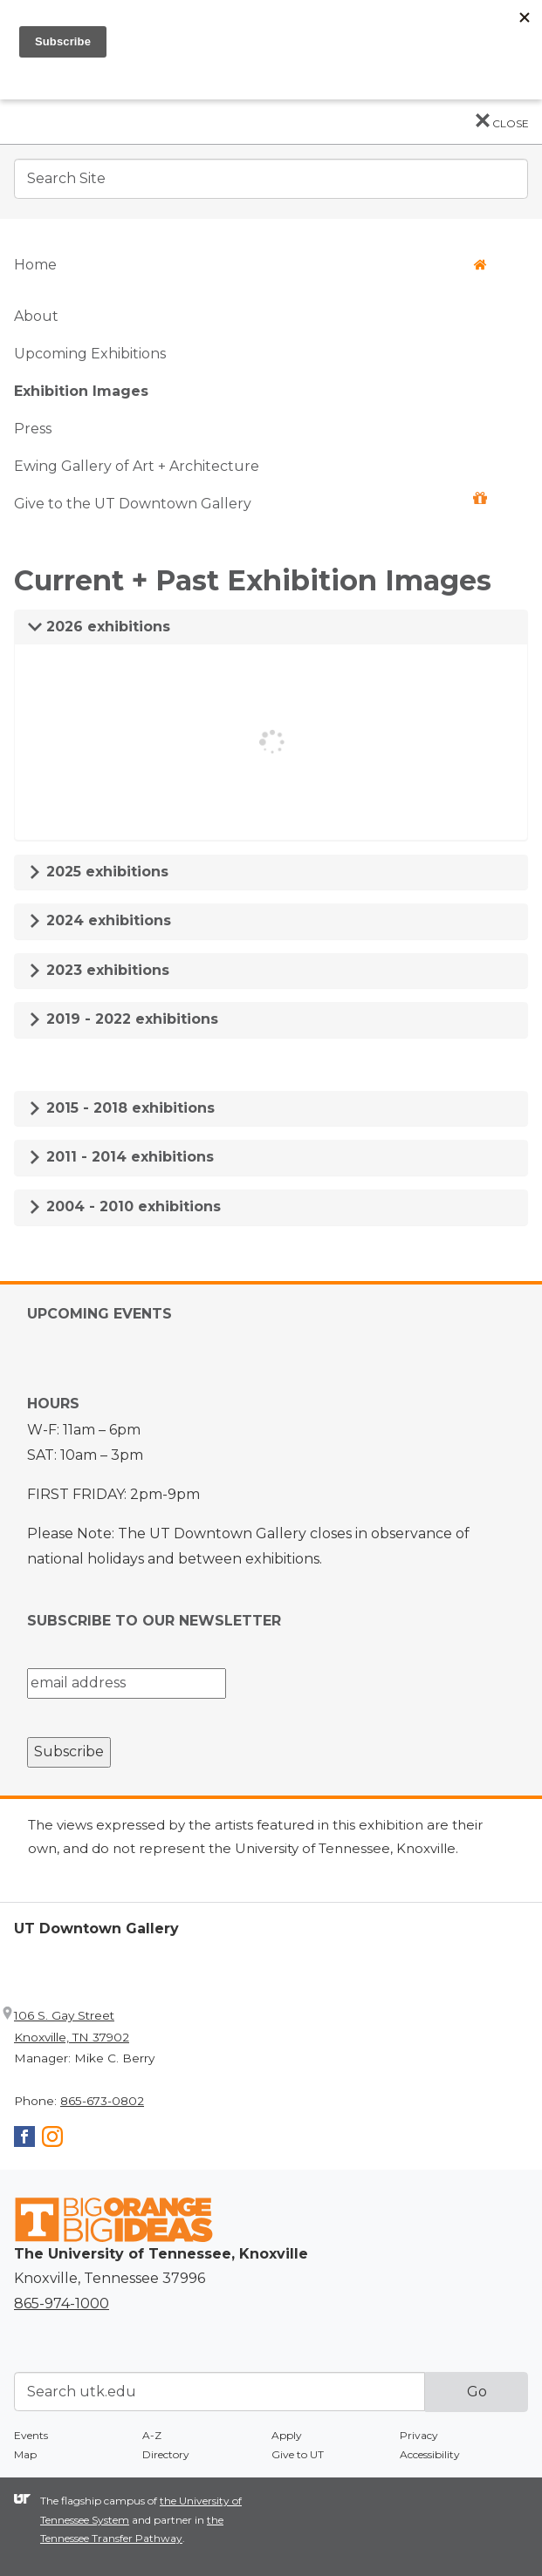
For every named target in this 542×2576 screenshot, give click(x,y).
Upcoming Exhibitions (90, 353)
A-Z (151, 2435)
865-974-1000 (61, 2303)
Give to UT (297, 2454)
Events (31, 2435)
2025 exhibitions (98, 871)
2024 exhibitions (99, 920)
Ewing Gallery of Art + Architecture (136, 466)
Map (25, 2454)
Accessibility (430, 2454)
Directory (165, 2454)
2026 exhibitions (99, 626)
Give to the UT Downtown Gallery (250, 502)
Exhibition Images (81, 391)
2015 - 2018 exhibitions (121, 1108)
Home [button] (250, 264)
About (36, 316)
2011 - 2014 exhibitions (121, 1156)
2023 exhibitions (98, 970)
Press (32, 428)
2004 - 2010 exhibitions (124, 1206)
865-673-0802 (102, 2101)
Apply (286, 2435)
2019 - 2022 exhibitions (123, 1019)
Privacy (419, 2435)
